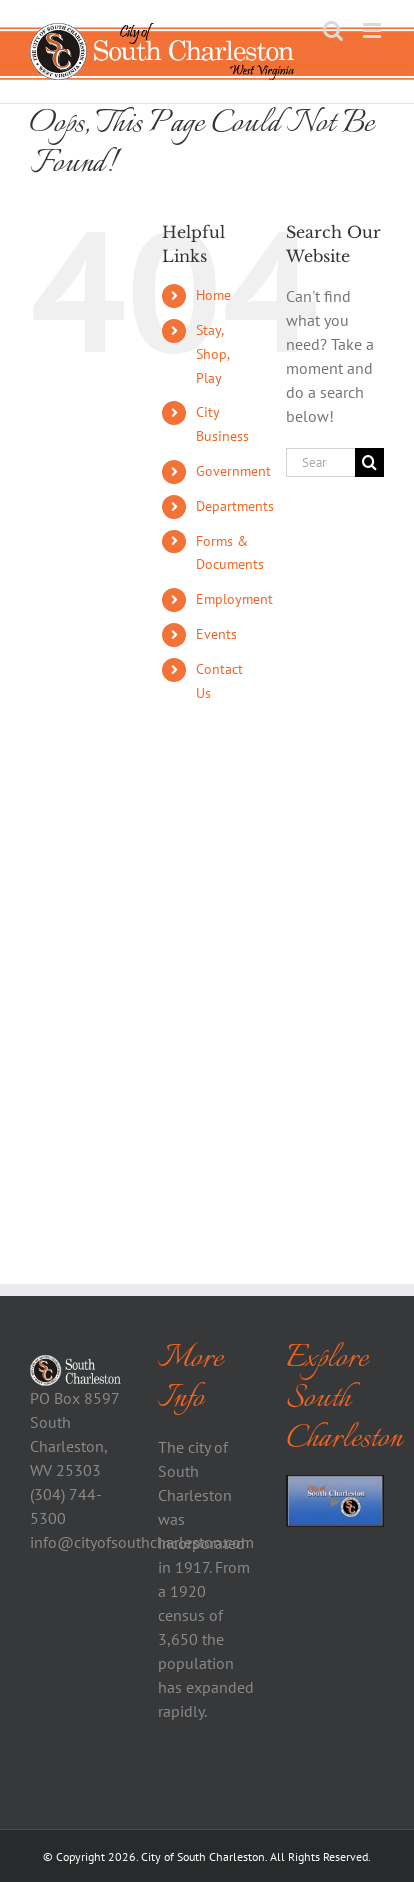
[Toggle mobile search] (333, 30)
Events (216, 634)
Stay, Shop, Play (212, 354)
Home (213, 295)
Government (233, 471)
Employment (234, 599)
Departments (235, 506)
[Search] (369, 462)
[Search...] (320, 462)
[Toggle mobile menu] (373, 30)
